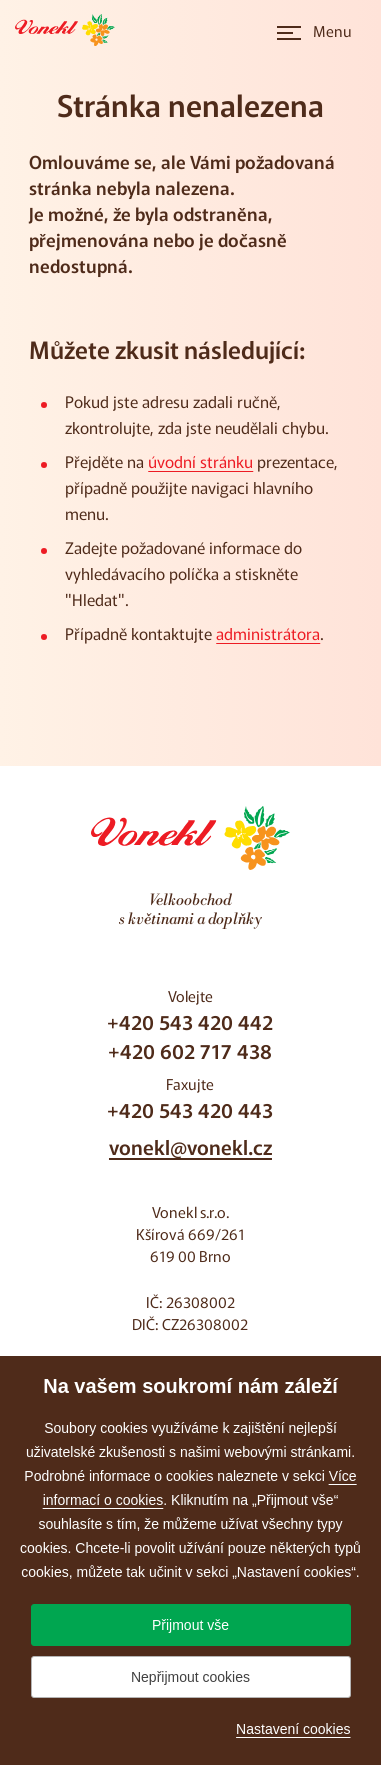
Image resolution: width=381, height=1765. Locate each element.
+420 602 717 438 (190, 1050)
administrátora (268, 633)
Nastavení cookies (293, 1729)
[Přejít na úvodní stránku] (71, 30)
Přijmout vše (190, 1625)
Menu (332, 30)
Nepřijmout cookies (190, 1677)
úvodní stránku (200, 461)
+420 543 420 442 (190, 1021)
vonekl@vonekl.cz (190, 1146)
